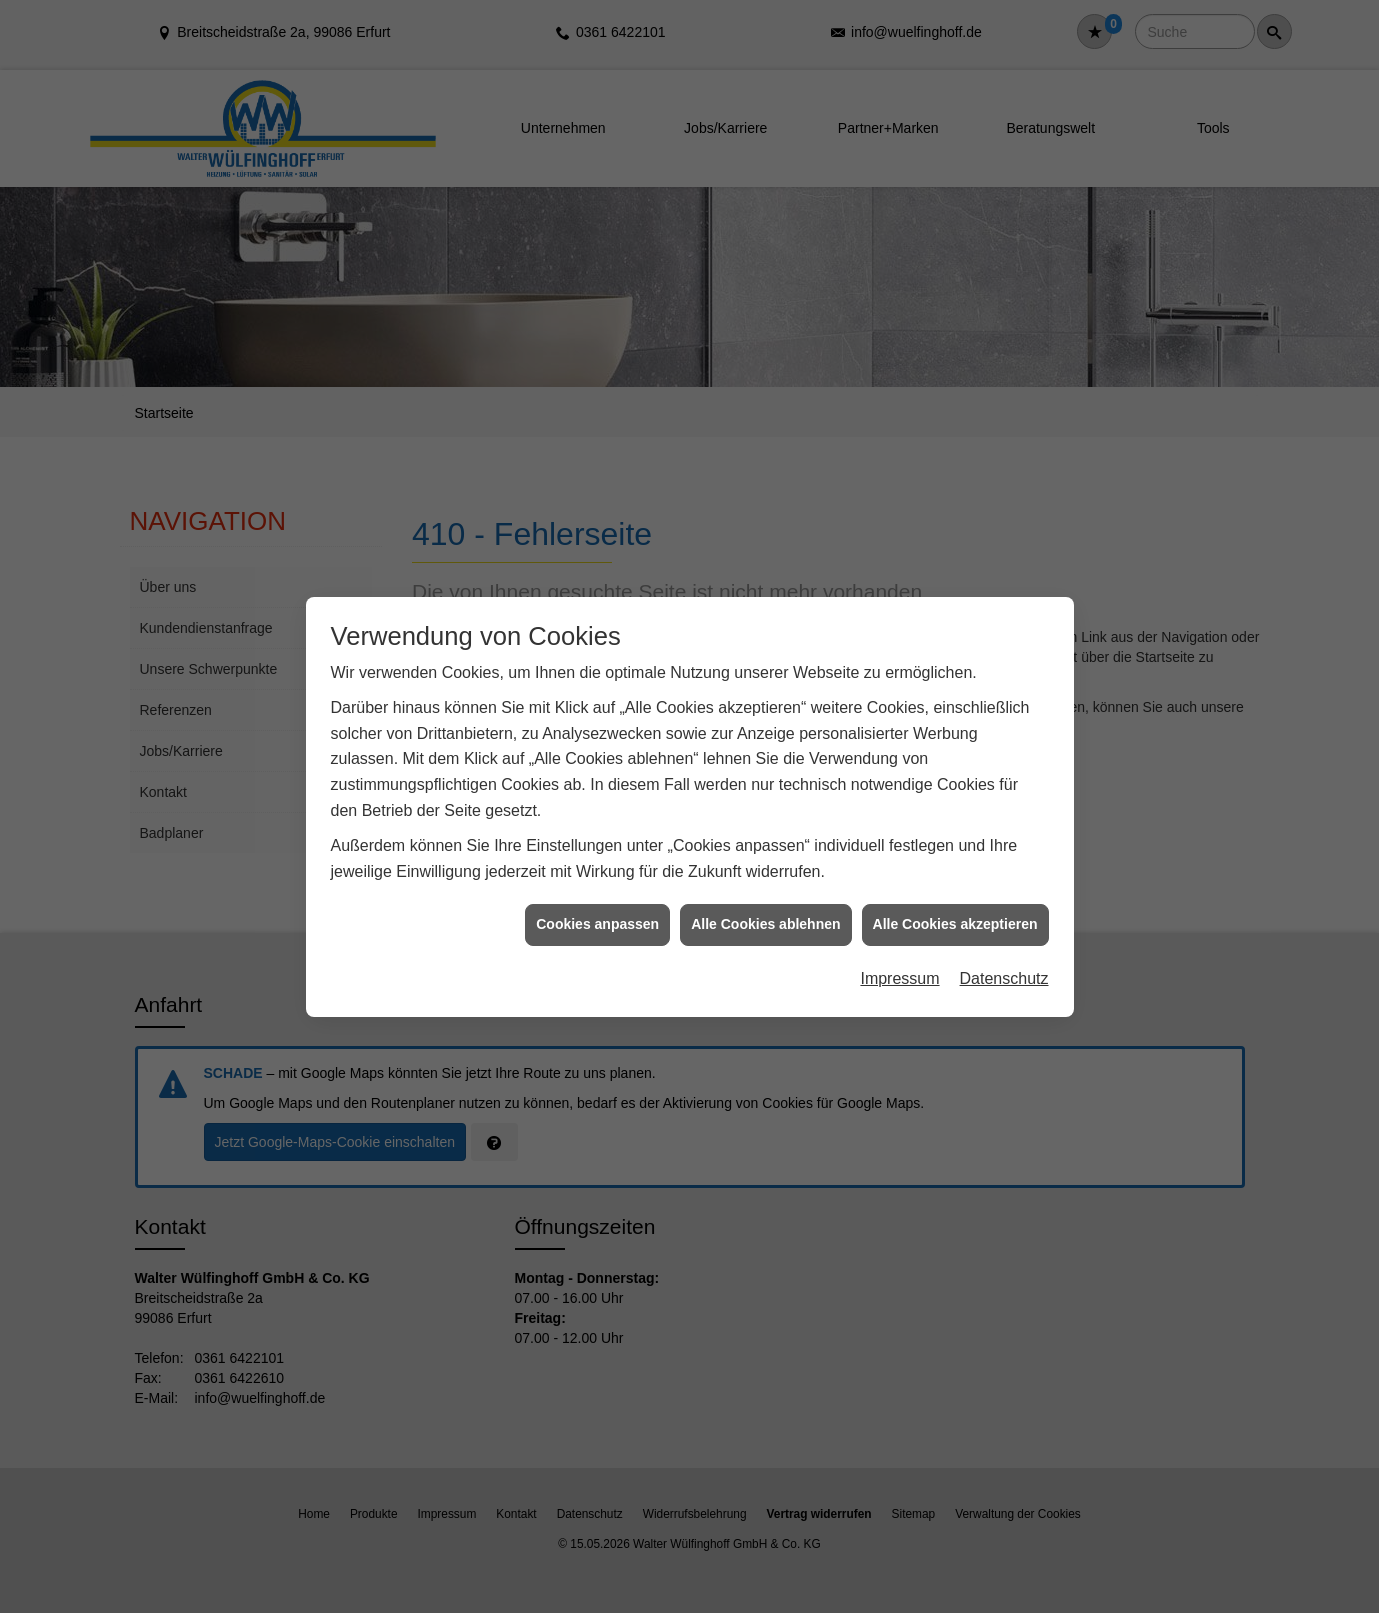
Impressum (899, 960)
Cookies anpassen (597, 907)
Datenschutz (1004, 960)
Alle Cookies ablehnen (765, 907)
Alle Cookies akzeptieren (955, 907)
